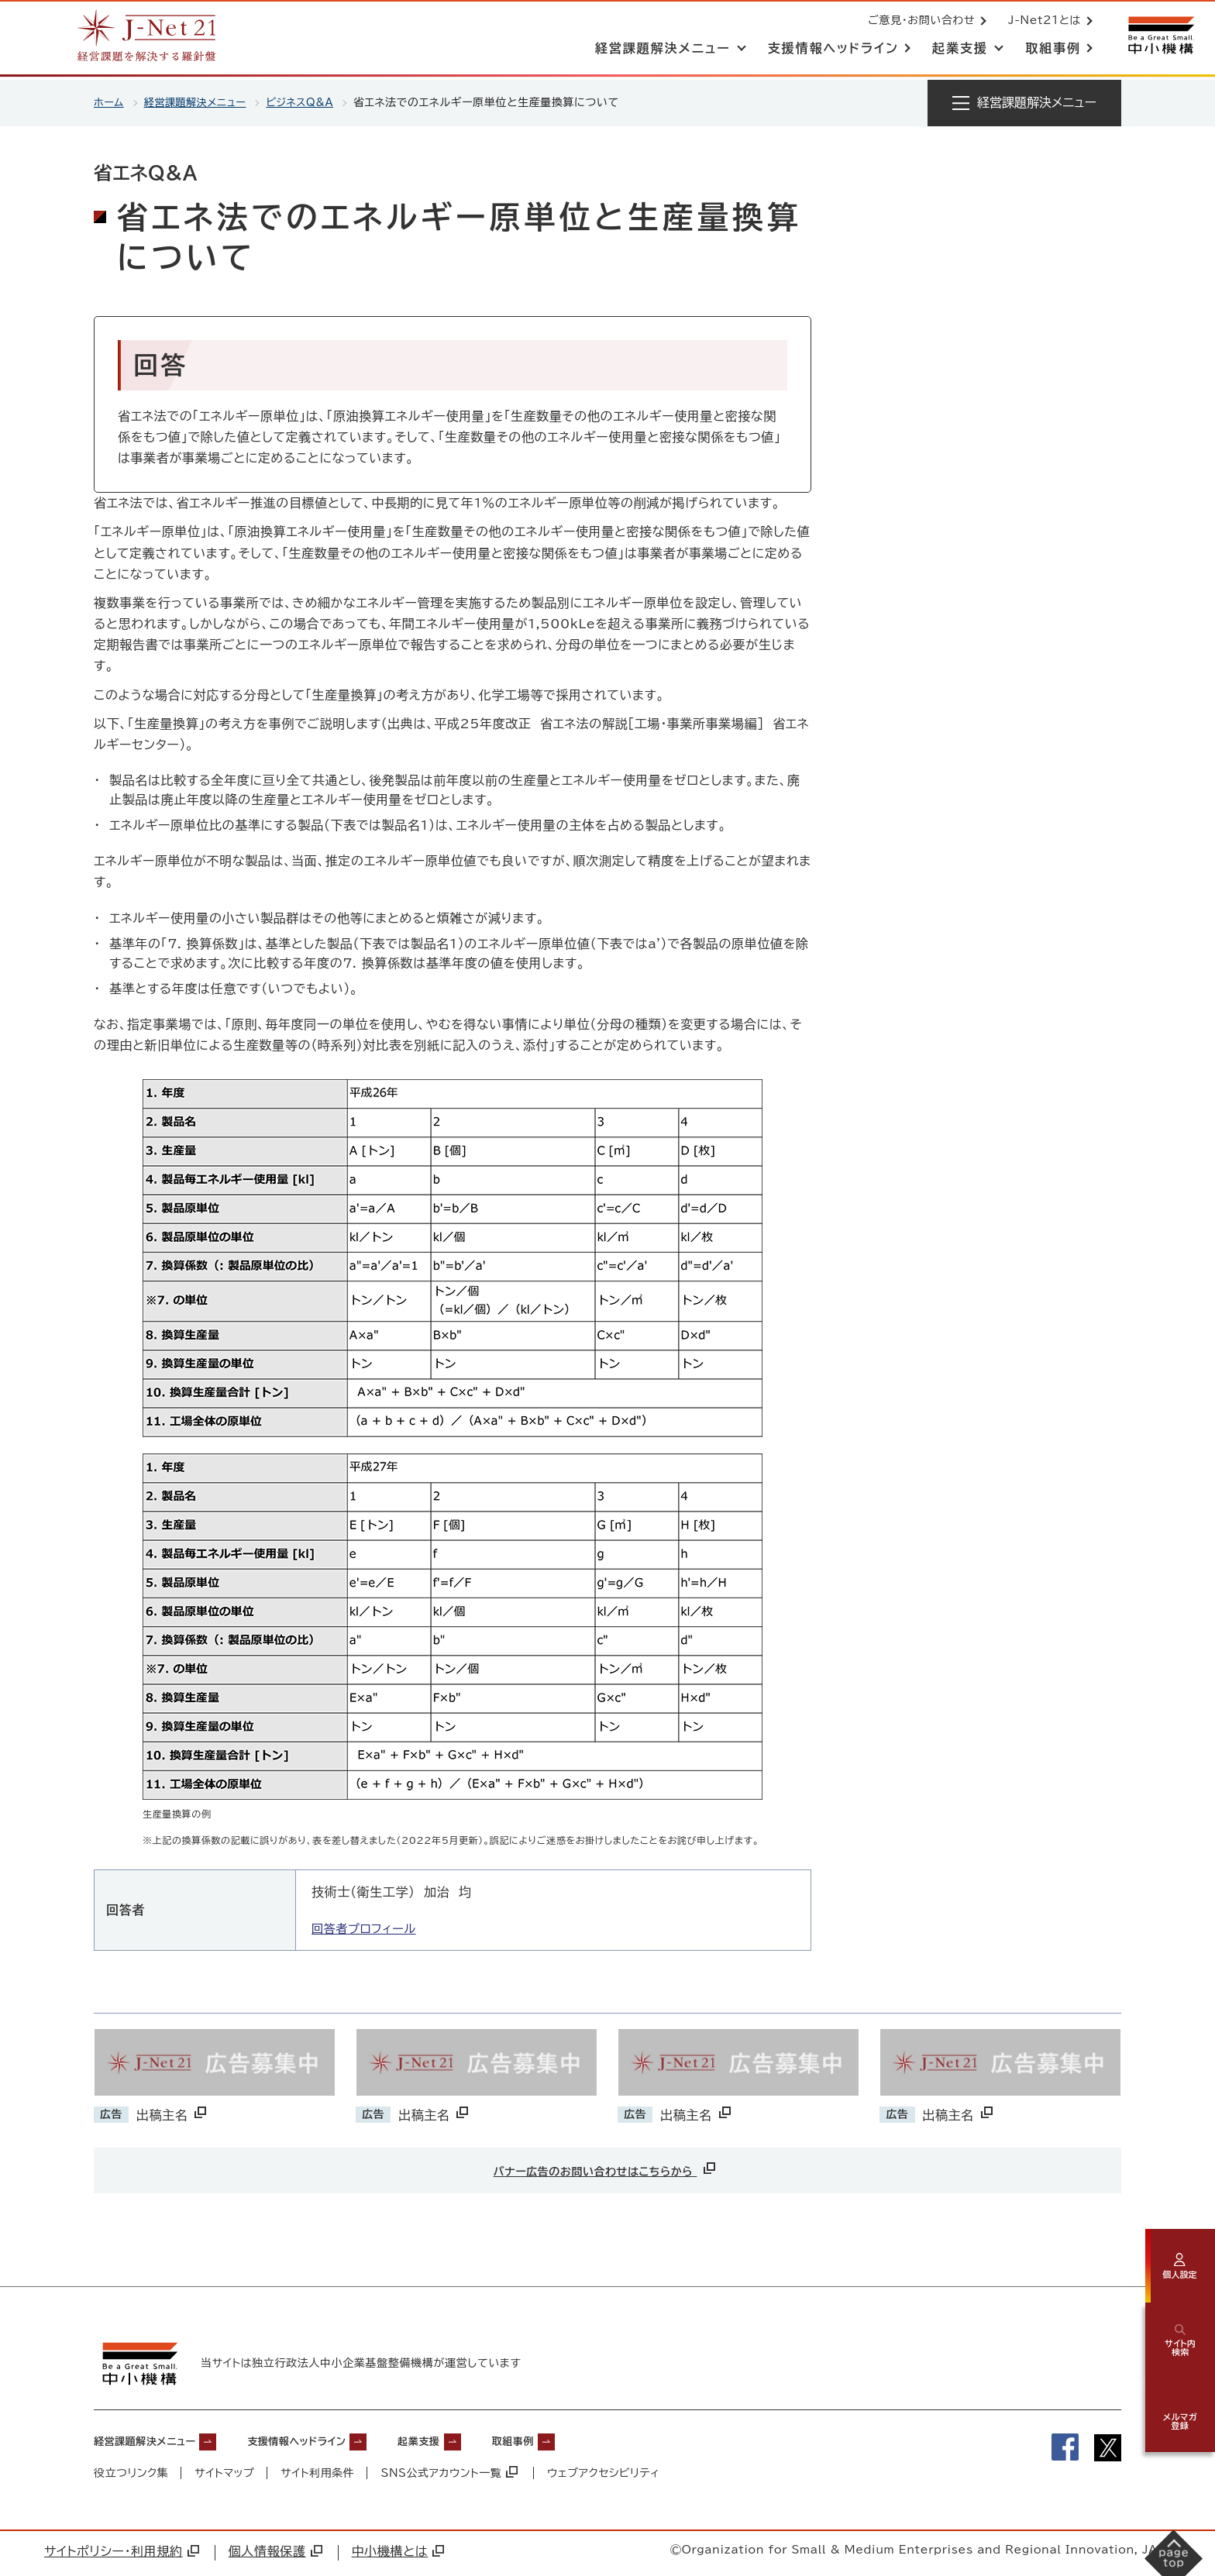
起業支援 (477, 2443)
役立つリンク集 (131, 2476)
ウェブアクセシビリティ (606, 2476)
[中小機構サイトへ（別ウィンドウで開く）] (1159, 37)
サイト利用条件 (318, 2476)
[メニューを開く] (1024, 103)
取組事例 (585, 2443)
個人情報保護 (275, 2555)
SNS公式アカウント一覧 (451, 2476)
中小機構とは (398, 2555)
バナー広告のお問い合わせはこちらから (606, 2168)
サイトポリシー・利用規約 (121, 2555)
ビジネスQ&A (312, 102)
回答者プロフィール (366, 1928)
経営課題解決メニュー (200, 102)
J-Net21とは (1041, 21)
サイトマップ (225, 2476)
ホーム (110, 102)
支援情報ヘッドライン (334, 2443)
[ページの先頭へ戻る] (1180, 2495)
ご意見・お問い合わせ (918, 21)
